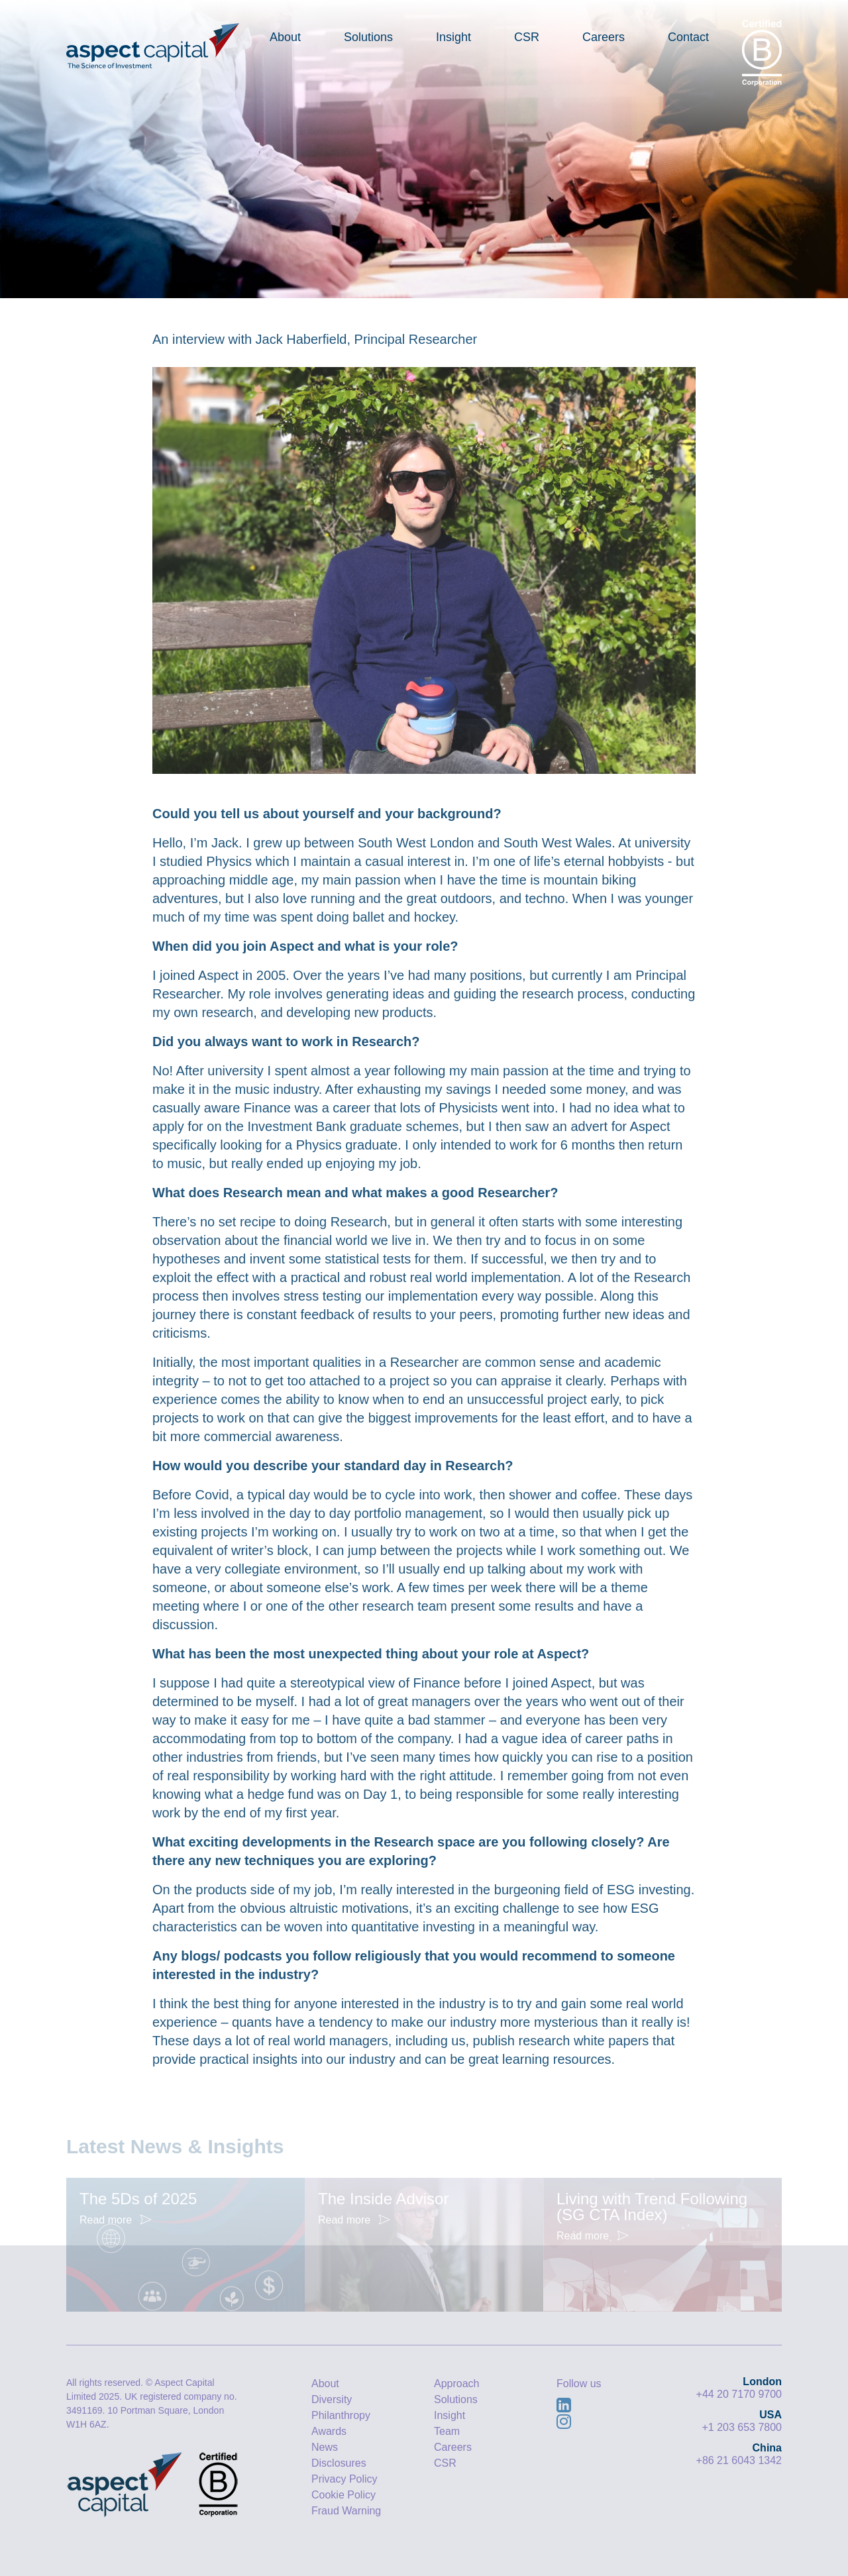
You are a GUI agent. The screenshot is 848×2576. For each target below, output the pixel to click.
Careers (603, 37)
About (285, 37)
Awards (328, 2431)
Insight (453, 37)
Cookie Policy (343, 2494)
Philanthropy (340, 2415)
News (324, 2447)
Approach (457, 2383)
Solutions (368, 37)
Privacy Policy (344, 2479)
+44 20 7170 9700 (739, 2394)
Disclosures (338, 2463)
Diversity (331, 2399)
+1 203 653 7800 (742, 2427)
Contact (688, 37)
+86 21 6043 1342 (739, 2460)
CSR (526, 37)
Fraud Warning (346, 2510)
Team (447, 2431)
